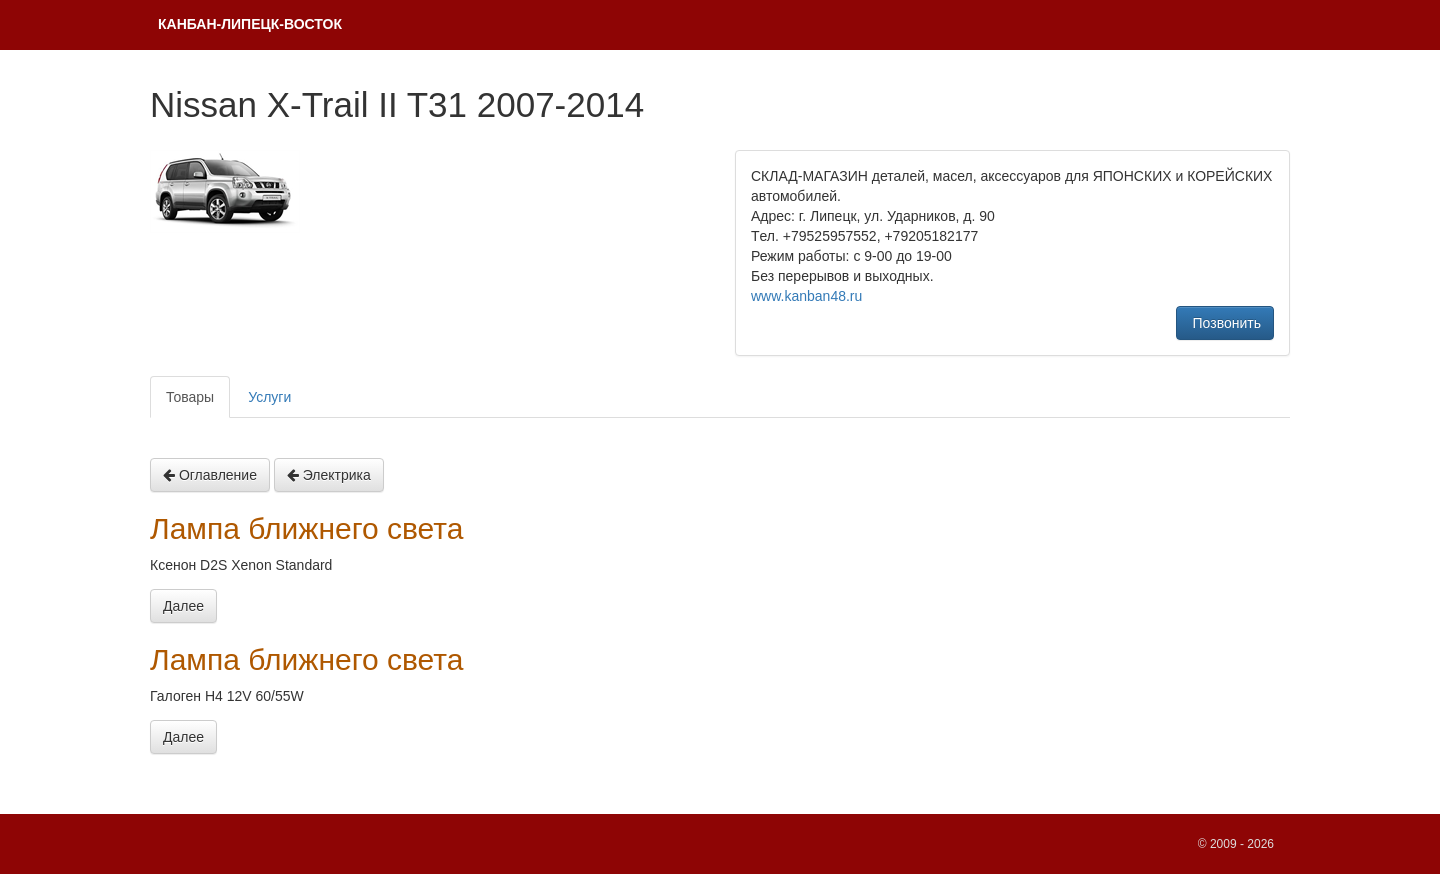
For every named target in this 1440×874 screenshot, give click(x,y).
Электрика (329, 475)
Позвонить (1225, 323)
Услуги (269, 397)
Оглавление (210, 475)
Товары (190, 397)
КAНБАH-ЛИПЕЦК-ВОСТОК (250, 24)
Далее (183, 606)
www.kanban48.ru (806, 296)
